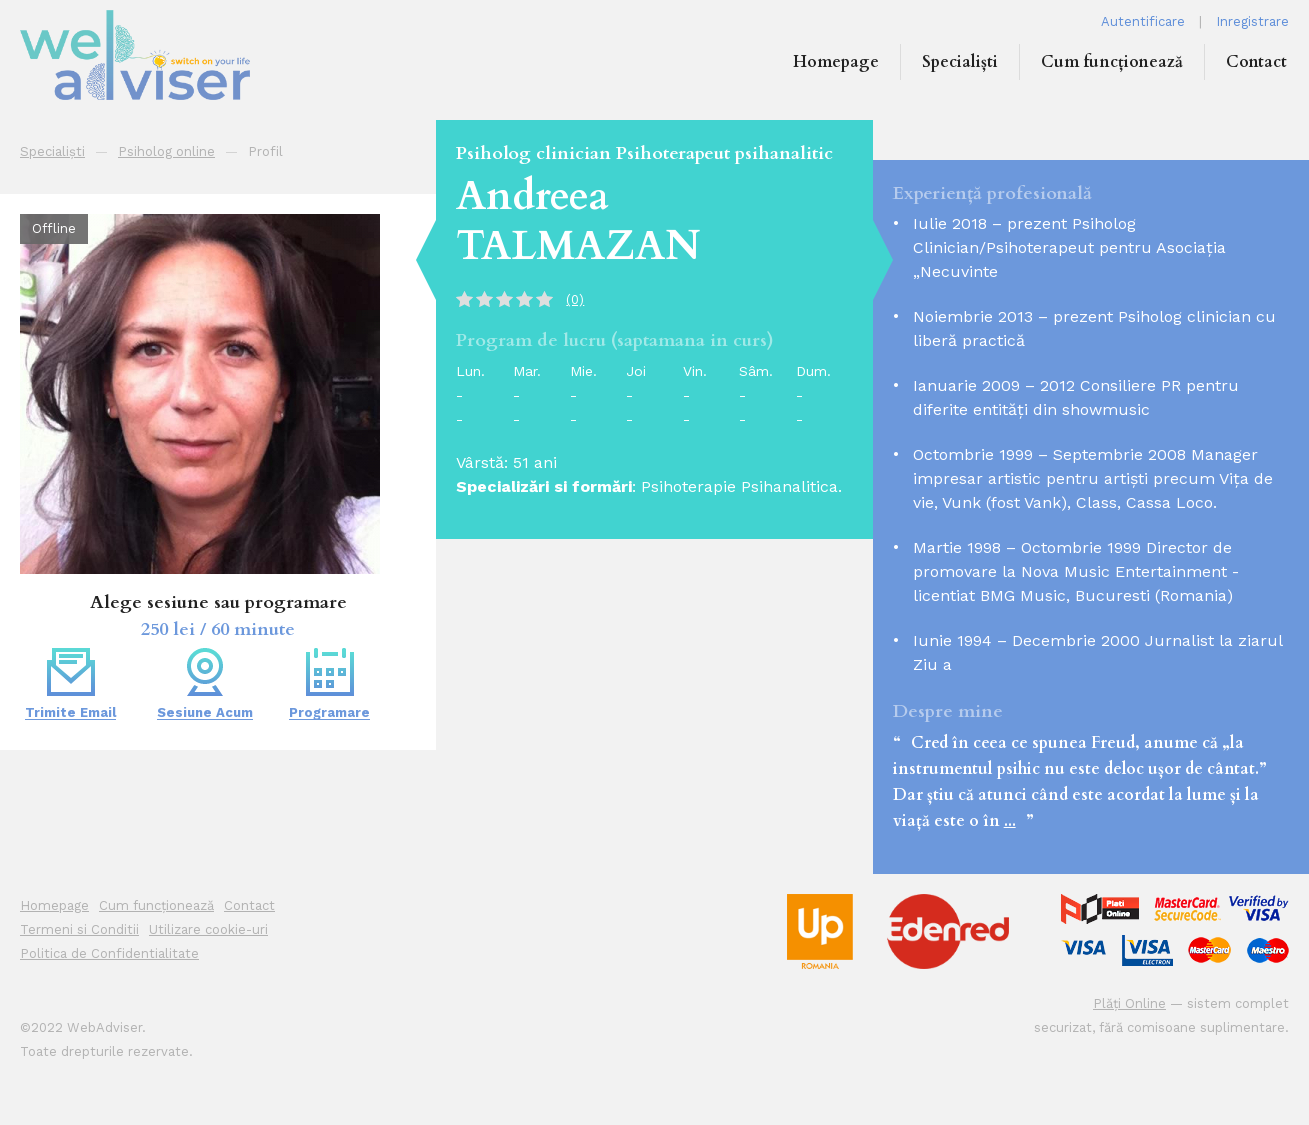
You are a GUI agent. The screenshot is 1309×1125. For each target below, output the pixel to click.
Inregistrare (1252, 21)
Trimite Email (70, 684)
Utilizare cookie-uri (208, 929)
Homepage (836, 62)
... (1010, 821)
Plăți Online (1129, 1003)
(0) (575, 299)
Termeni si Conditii (79, 929)
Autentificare (1143, 21)
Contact (1256, 62)
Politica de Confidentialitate (109, 953)
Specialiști (960, 62)
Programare (329, 684)
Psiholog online (166, 151)
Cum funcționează (1112, 62)
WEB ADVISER (170, 55)
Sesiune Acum (205, 684)
